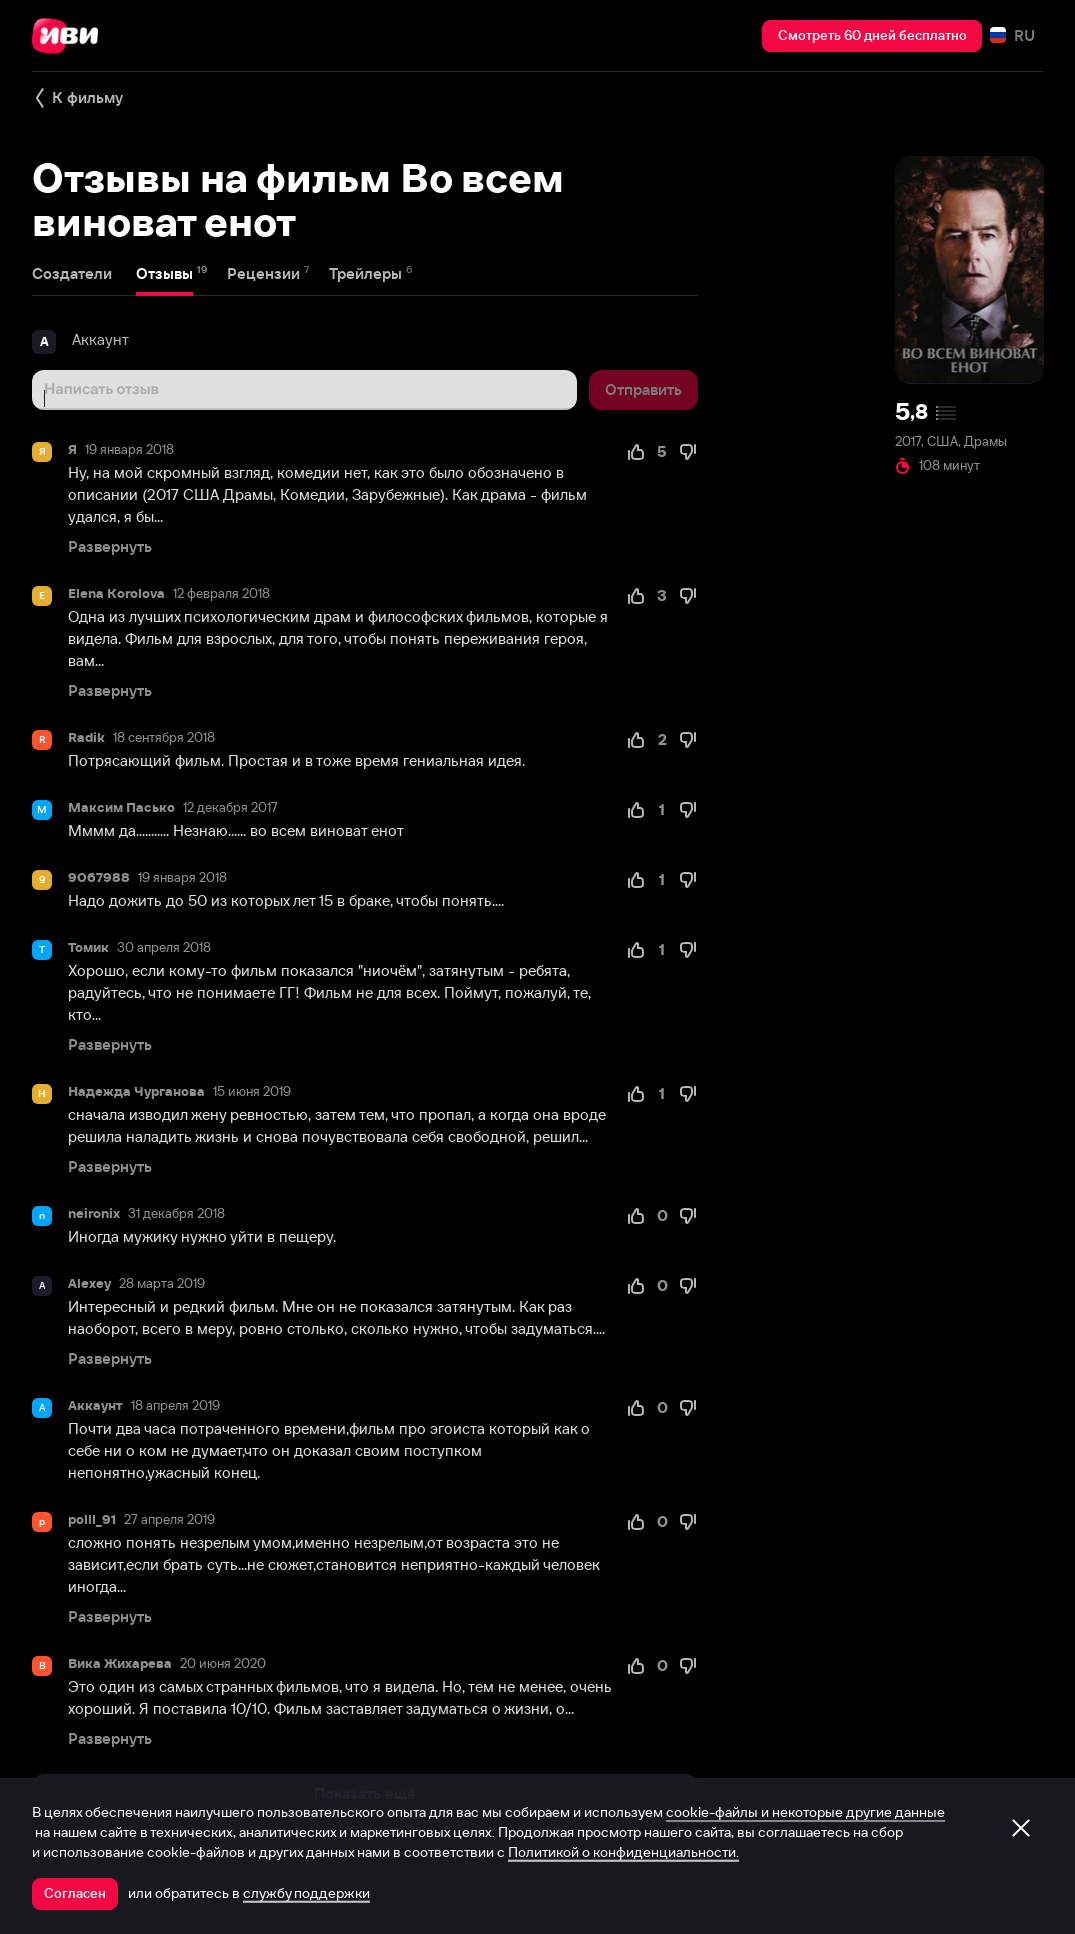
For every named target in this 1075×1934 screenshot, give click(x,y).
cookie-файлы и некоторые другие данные (805, 1812)
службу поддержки (306, 1893)
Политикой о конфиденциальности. (623, 1852)
